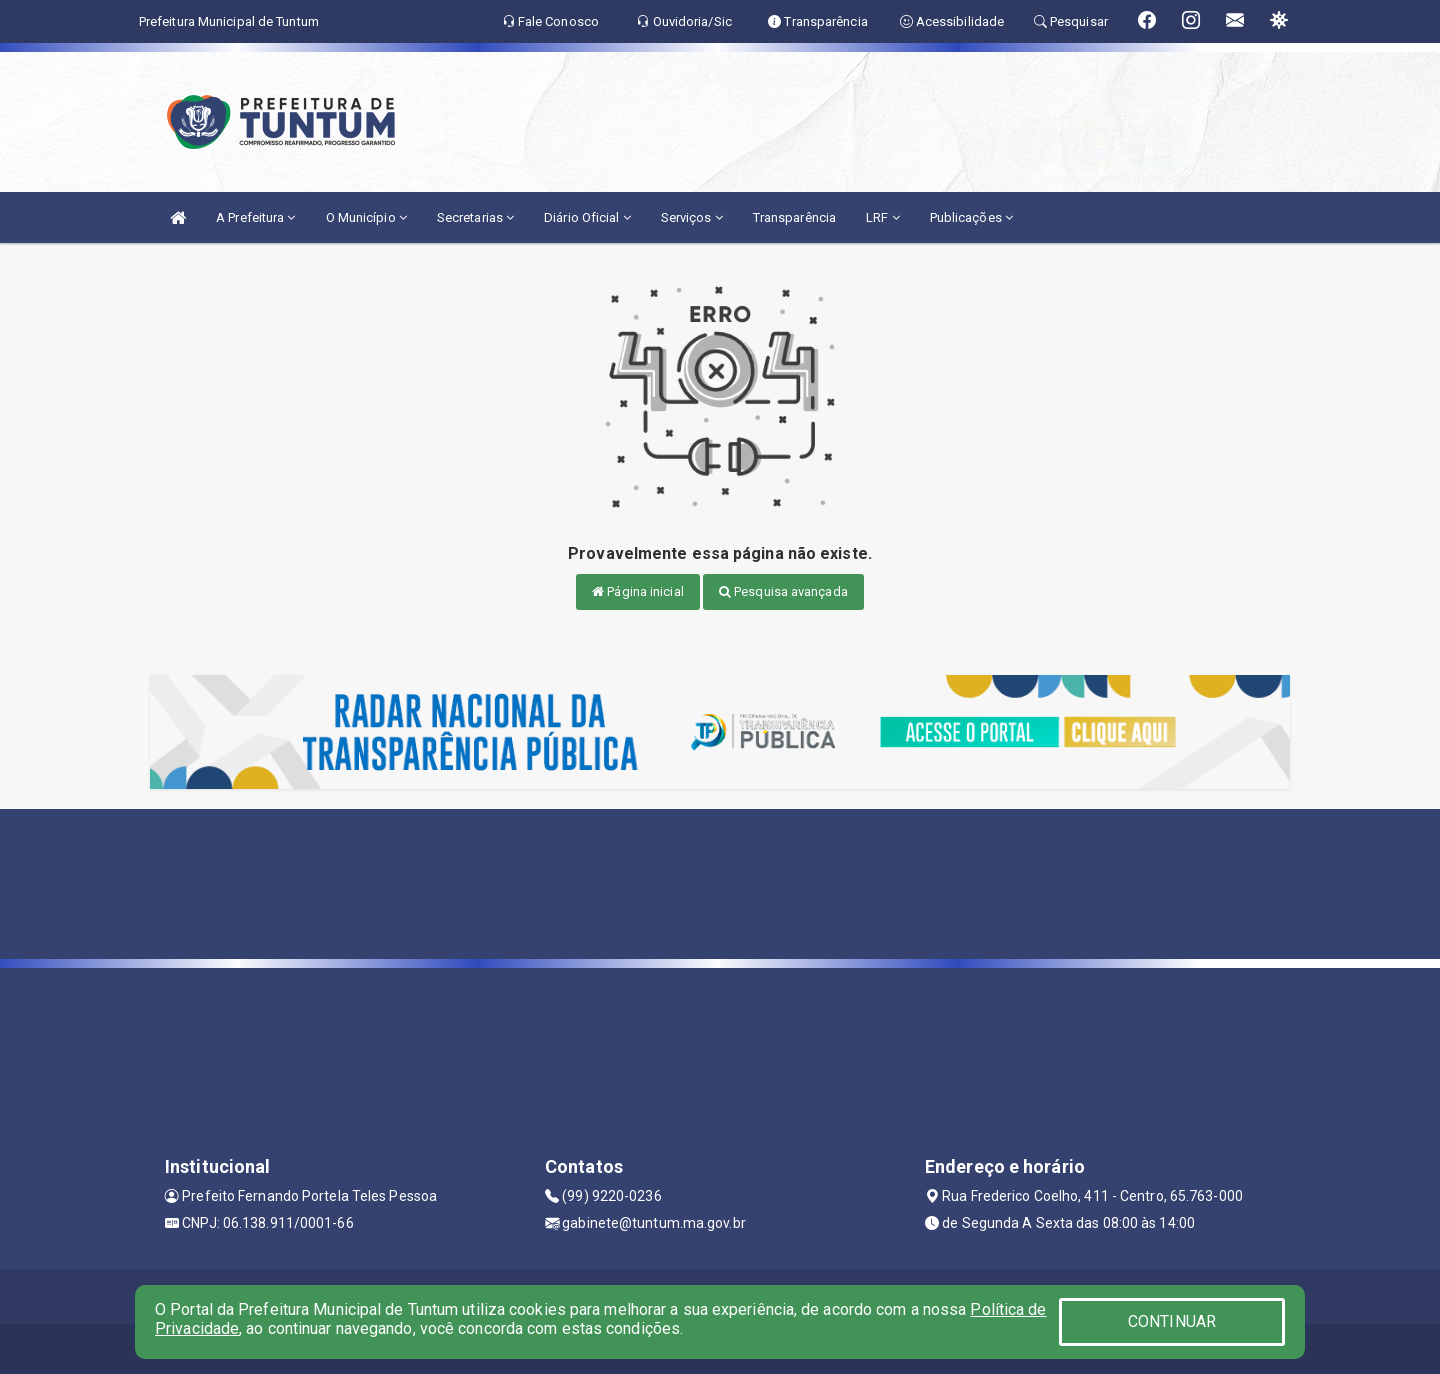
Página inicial (638, 591)
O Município (366, 217)
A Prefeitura (255, 217)
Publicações (971, 217)
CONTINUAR (1172, 1321)
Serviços (692, 217)
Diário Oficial (587, 217)
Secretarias (475, 217)
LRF (883, 217)
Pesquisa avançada (783, 591)
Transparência (794, 217)
